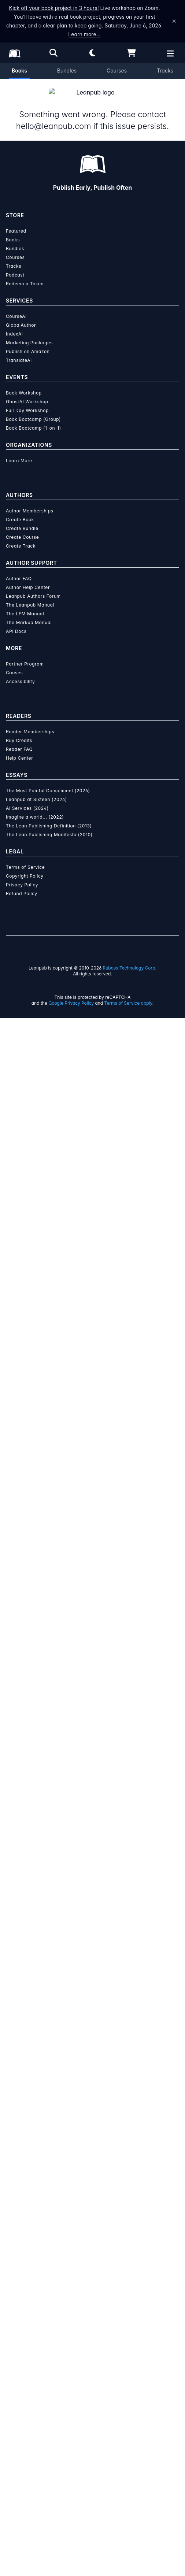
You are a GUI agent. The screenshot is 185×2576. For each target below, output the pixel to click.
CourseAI (16, 1874)
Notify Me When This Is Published (92, 453)
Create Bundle (22, 2086)
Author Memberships (29, 2069)
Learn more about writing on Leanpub (92, 1338)
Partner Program (25, 2222)
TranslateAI (19, 1918)
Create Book (20, 2077)
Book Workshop (24, 1951)
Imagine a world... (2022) (35, 2375)
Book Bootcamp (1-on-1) (33, 1986)
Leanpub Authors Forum (33, 2154)
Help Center (19, 2316)
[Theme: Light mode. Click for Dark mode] (92, 53)
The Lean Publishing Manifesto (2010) (49, 2392)
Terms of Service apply (128, 2561)
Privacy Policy (22, 2443)
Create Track (21, 2104)
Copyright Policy (25, 2434)
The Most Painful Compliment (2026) (48, 2348)
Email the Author (34, 820)
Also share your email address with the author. (69, 402)
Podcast (15, 1833)
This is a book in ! (58, 296)
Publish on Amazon (27, 1909)
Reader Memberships (30, 2290)
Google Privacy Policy (71, 2561)
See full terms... (92, 1168)
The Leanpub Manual (30, 2163)
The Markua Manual (29, 2180)
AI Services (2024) (27, 2366)
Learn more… (84, 34)
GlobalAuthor (21, 1883)
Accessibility (20, 2239)
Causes (14, 2231)
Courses (117, 70)
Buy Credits (19, 2298)
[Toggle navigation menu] (175, 526)
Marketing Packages (29, 1901)
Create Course (22, 2095)
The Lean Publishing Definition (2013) (49, 2384)
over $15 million (99, 1312)
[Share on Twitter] (10, 761)
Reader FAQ (19, 2307)
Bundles (67, 70)
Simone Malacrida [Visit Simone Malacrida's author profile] (98, 280)
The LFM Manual (25, 2172)
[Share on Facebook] (23, 761)
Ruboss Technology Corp (129, 2526)
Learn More (19, 2018)
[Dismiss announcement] (174, 21)
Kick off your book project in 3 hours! (54, 8)
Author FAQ (19, 2136)
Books (19, 70)
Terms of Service (25, 2425)
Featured (16, 1789)
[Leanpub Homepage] (14, 53)
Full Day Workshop (27, 1968)
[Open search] (53, 53)
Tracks (165, 70)
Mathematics (21, 790)
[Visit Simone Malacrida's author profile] (92, 930)
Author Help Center (28, 2145)
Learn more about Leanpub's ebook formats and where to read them (92, 1512)
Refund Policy (21, 2451)
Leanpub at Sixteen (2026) (36, 2357)
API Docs (16, 2189)
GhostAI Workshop (27, 1959)
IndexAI (14, 1892)
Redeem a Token (25, 1842)
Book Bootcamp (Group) (33, 1977)
